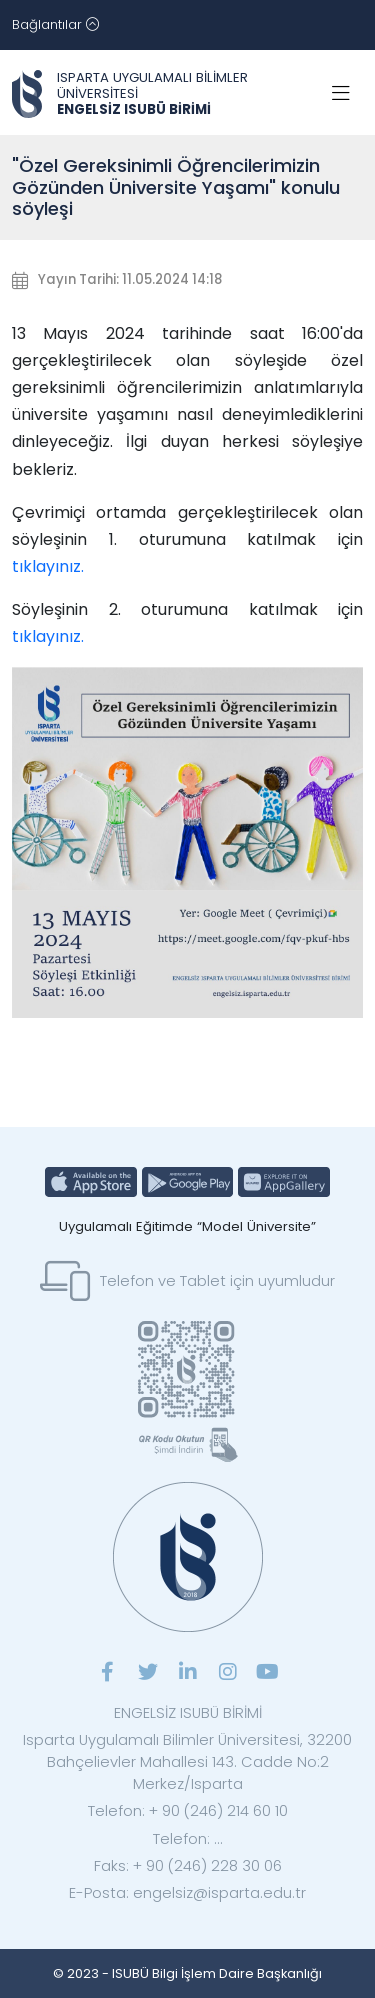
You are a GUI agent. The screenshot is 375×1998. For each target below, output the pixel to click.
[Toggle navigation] (55, 25)
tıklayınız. (48, 566)
